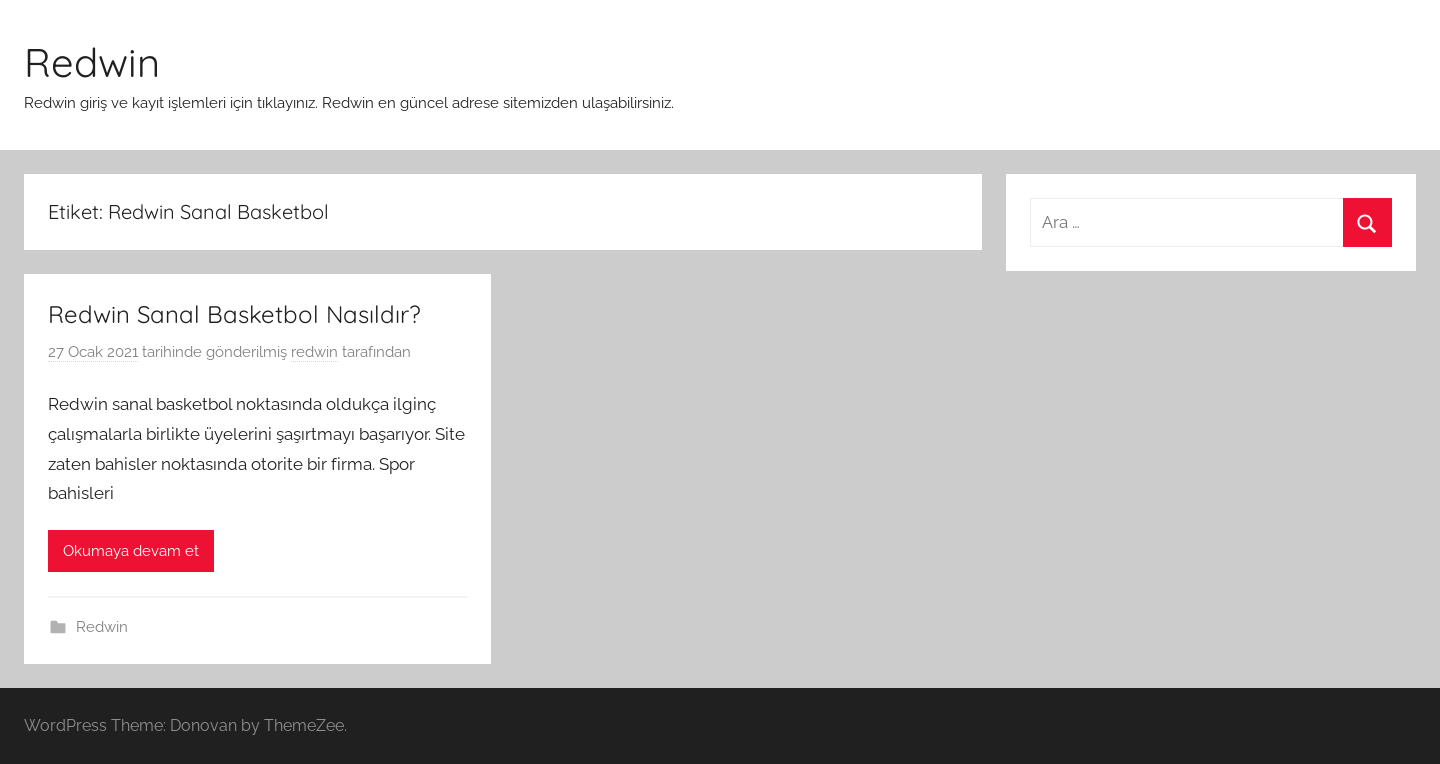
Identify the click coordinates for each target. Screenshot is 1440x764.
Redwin (92, 62)
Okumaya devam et (131, 551)
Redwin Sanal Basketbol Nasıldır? (234, 314)
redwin (314, 352)
